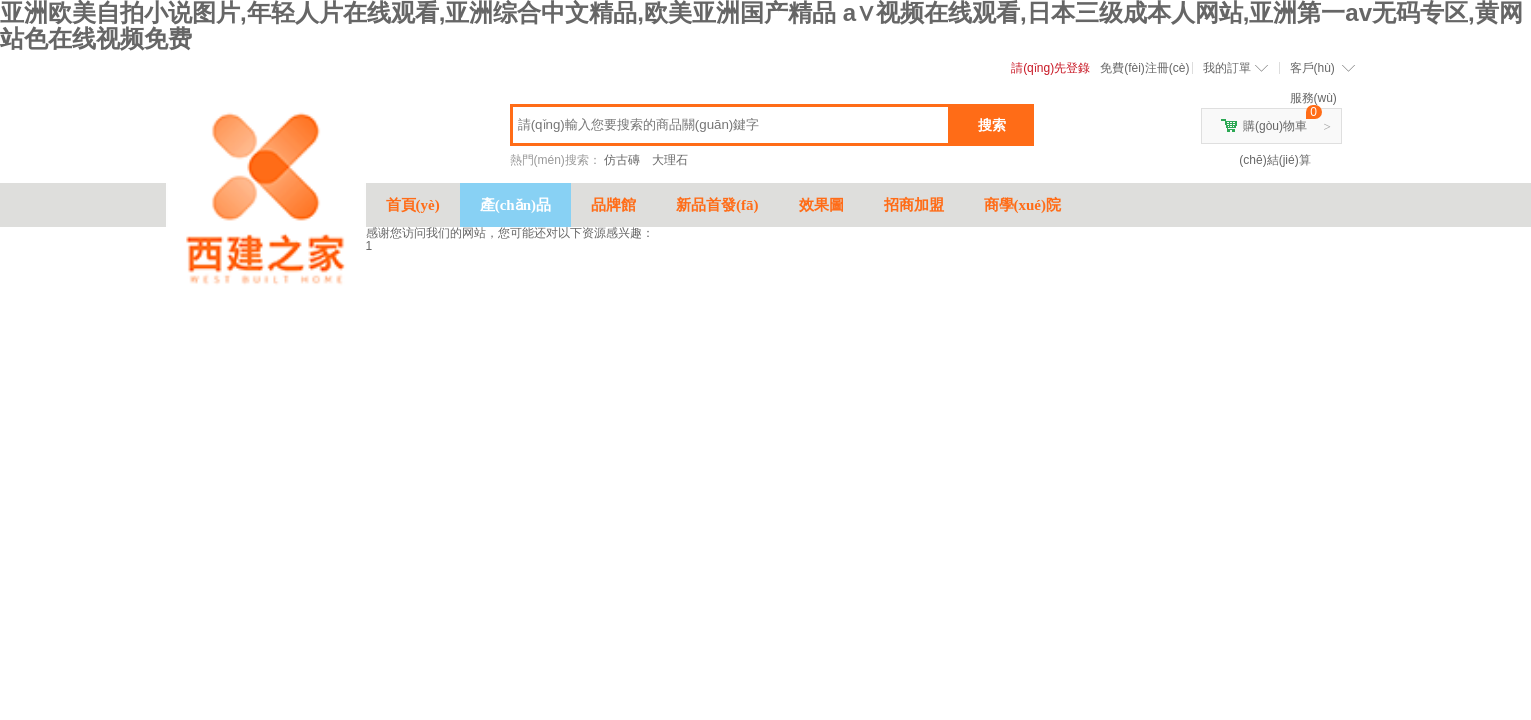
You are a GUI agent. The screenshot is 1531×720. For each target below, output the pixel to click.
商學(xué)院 (1023, 205)
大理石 (670, 160)
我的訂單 (1227, 68)
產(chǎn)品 (515, 205)
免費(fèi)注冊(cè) (1144, 68)
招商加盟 (914, 205)
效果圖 (821, 205)
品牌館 (613, 205)
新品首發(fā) (717, 205)
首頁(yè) (413, 205)
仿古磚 (622, 160)
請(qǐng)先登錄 (1050, 68)
